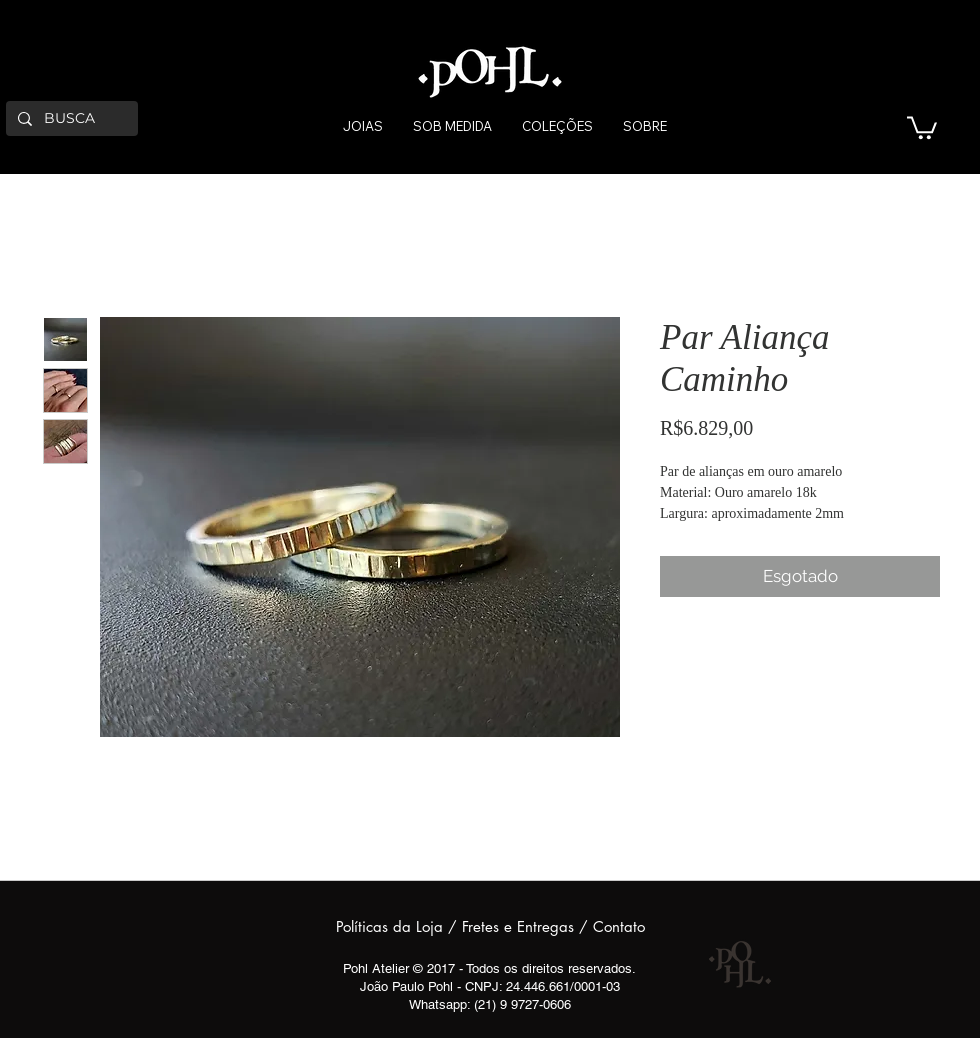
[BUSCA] (70, 119)
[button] (922, 126)
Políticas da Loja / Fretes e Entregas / (464, 926)
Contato (619, 926)
